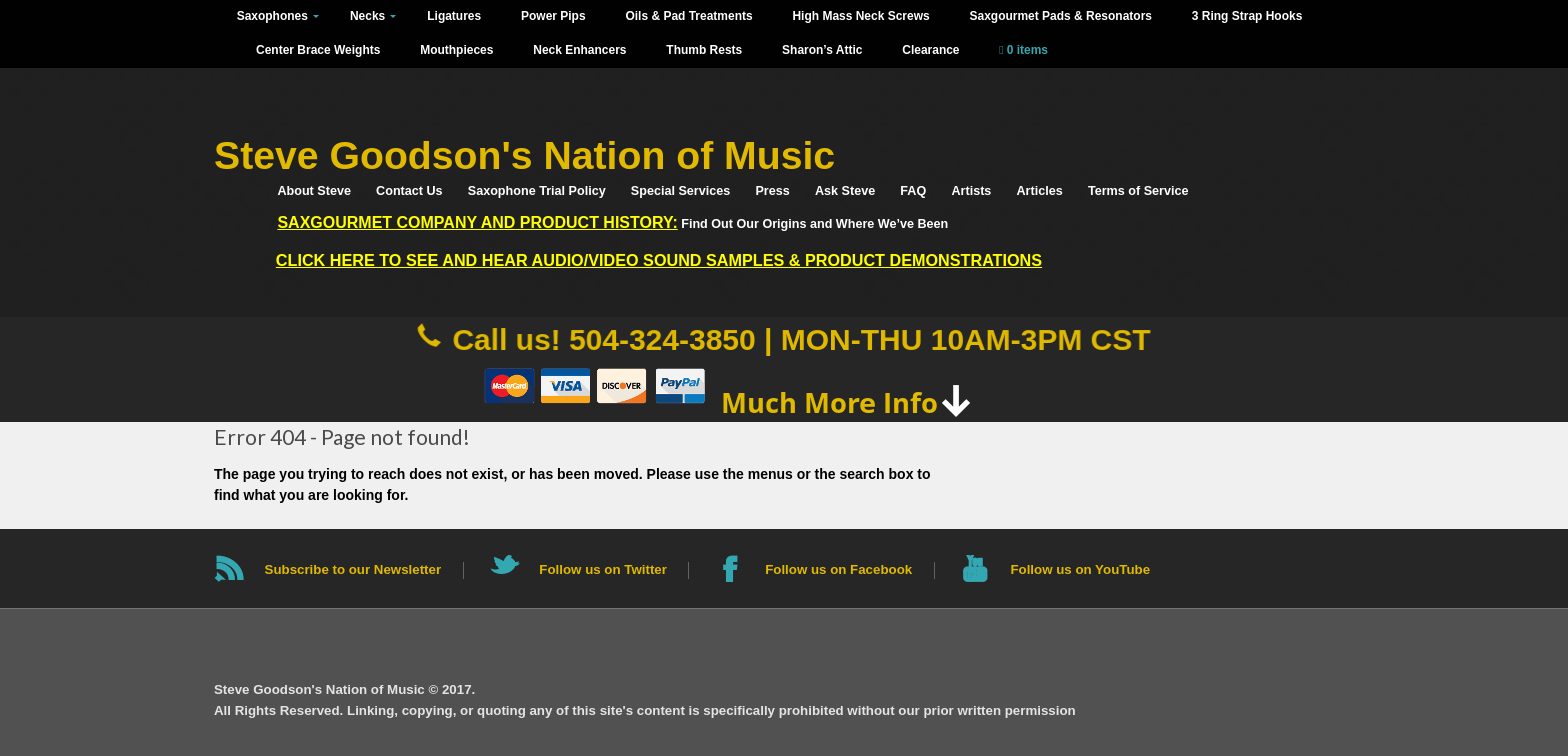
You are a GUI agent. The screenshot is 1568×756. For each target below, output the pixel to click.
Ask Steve (845, 191)
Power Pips (553, 16)
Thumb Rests (704, 50)
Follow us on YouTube (1080, 569)
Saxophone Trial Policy (537, 191)
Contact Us (409, 191)
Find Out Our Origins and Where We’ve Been (612, 222)
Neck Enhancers (579, 50)
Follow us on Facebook (838, 569)
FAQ (913, 191)
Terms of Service (1138, 191)
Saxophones (272, 16)
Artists (971, 191)
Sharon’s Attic (822, 50)
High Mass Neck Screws (860, 16)
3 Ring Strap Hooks (1247, 16)
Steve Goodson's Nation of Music (524, 155)
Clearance (930, 50)
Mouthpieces (456, 50)
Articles (1040, 191)
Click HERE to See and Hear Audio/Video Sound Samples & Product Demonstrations (659, 260)
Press (772, 191)
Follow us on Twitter (603, 569)
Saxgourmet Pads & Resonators (1060, 16)
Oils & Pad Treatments (688, 16)
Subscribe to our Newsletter (353, 569)
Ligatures (454, 16)
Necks (367, 16)
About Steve (313, 191)
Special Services (680, 191)
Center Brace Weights (318, 50)
